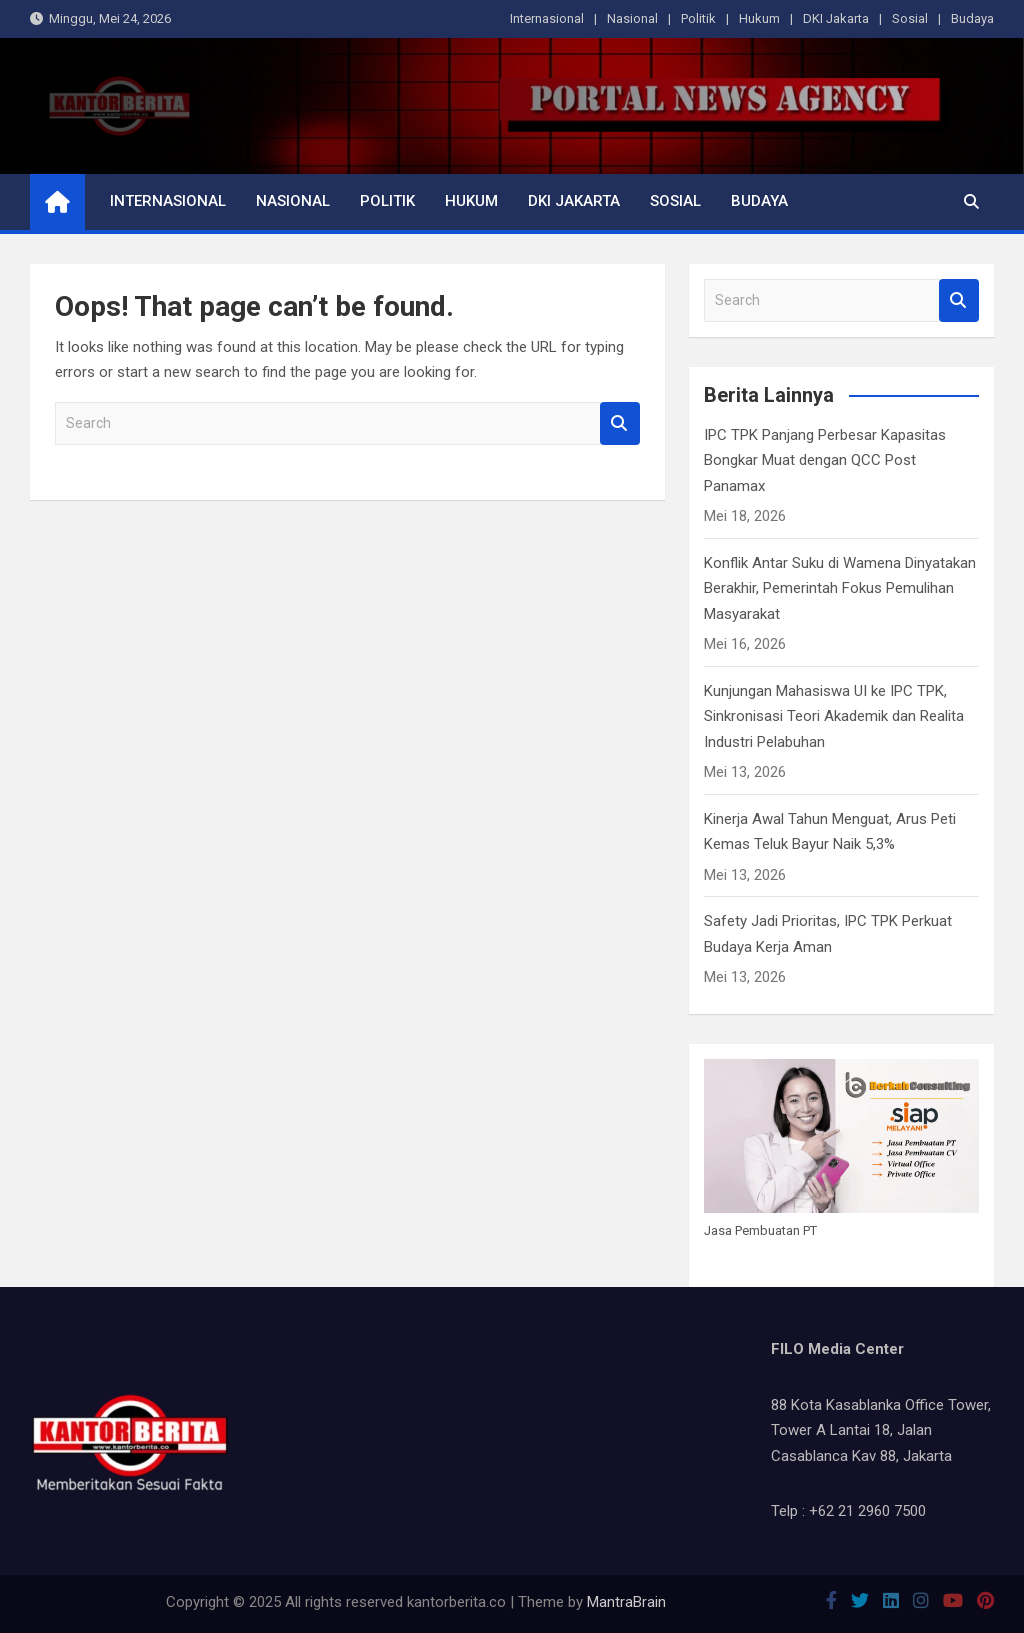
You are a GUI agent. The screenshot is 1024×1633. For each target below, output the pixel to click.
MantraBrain (626, 1602)
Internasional (547, 18)
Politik (698, 18)
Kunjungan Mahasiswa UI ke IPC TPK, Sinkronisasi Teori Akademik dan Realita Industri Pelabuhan (834, 716)
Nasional (632, 18)
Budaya (972, 18)
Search (620, 423)
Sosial (910, 18)
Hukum (759, 18)
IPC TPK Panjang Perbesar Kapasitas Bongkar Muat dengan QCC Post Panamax (825, 460)
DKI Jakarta (836, 18)
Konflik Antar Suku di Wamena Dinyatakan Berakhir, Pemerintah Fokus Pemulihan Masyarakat (840, 588)
